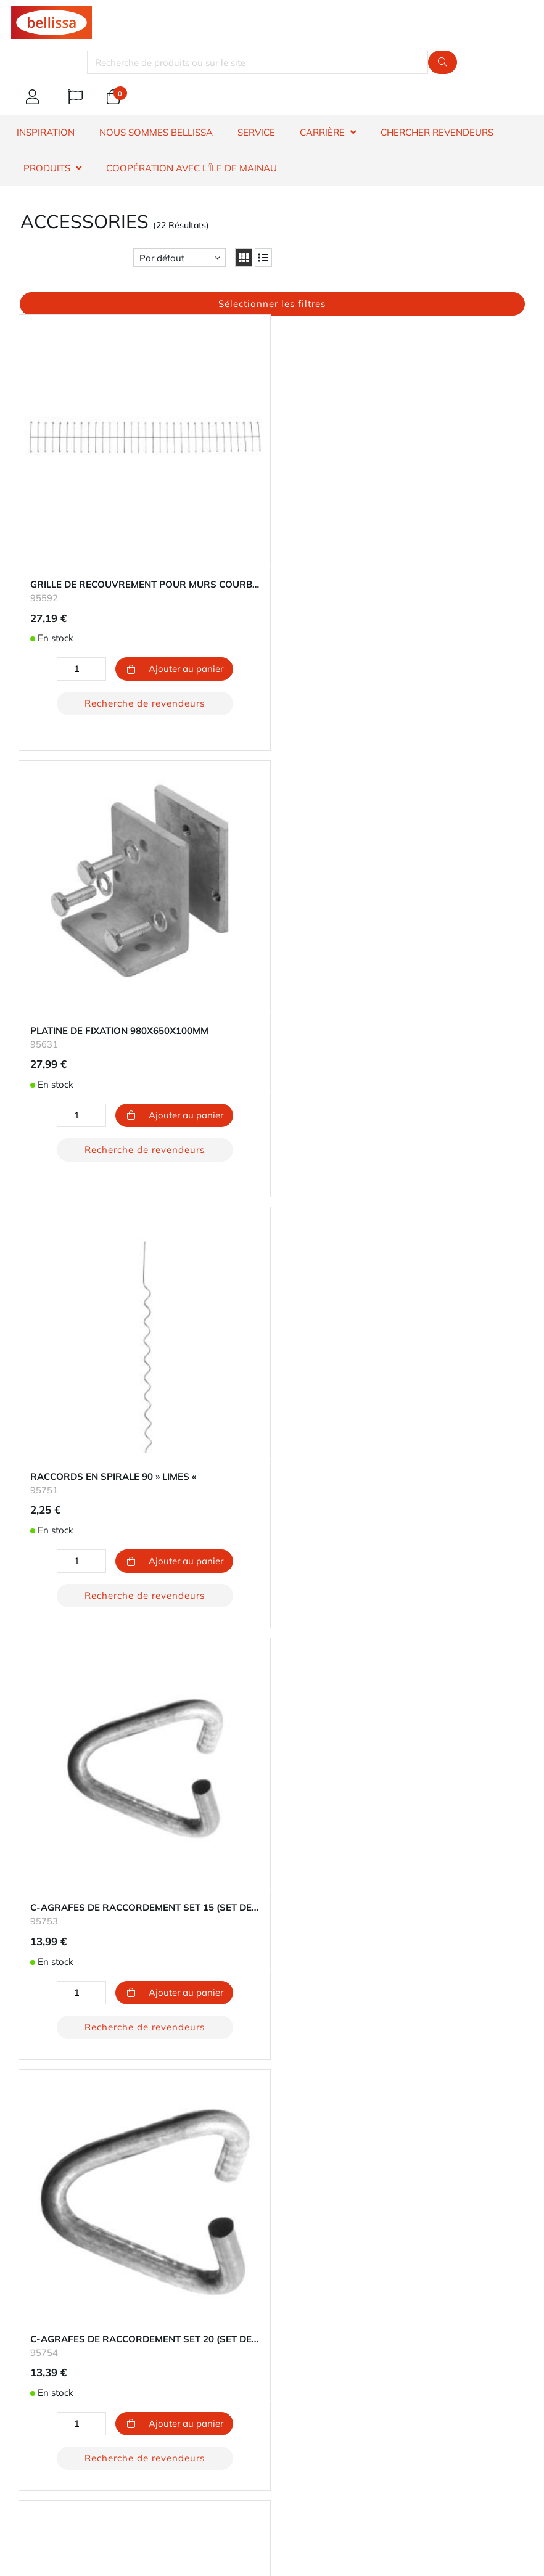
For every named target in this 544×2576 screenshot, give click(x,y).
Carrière (27, 2314)
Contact (26, 1887)
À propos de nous (48, 2284)
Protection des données (60, 2328)
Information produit (52, 1947)
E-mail (45, 2412)
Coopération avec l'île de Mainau (191, 168)
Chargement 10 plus (272, 1756)
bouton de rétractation (84, 2170)
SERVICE (256, 132)
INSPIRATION (46, 132)
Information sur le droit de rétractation (91, 1961)
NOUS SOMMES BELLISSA (156, 132)
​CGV (20, 1976)
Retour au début (272, 1783)
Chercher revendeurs (53, 1917)
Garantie (28, 1902)
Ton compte (35, 2092)
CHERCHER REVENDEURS (437, 132)
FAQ (19, 1932)
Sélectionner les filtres (272, 304)
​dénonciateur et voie (53, 1991)
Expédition (33, 2121)
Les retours (33, 2136)
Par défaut (161, 258)
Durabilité (31, 2299)
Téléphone (139, 2412)
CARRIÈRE (322, 132)
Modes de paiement (52, 2106)
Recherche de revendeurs (100, 656)
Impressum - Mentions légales (74, 2343)
